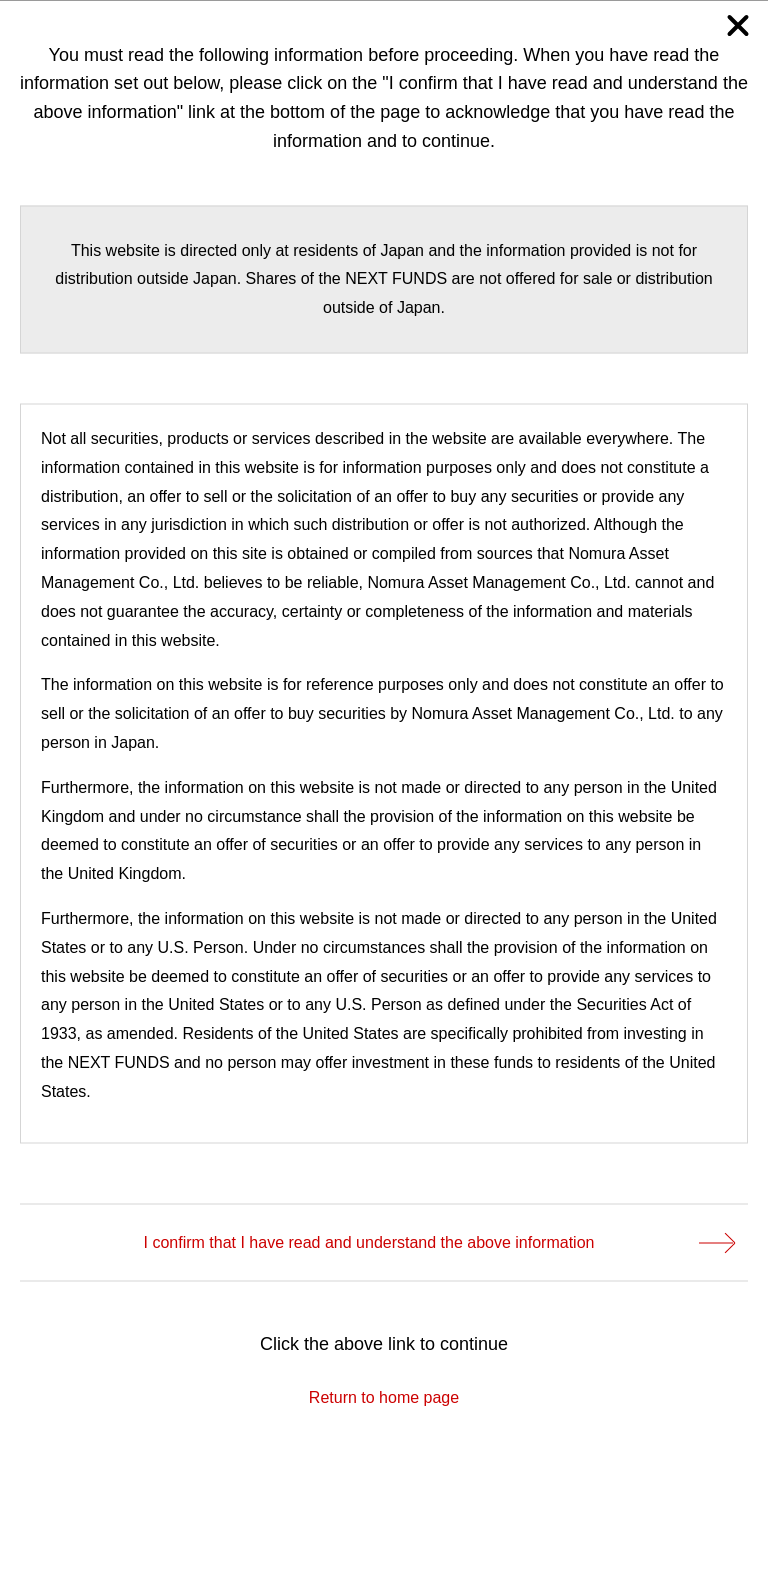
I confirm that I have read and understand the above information (438, 1242)
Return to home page (384, 1397)
